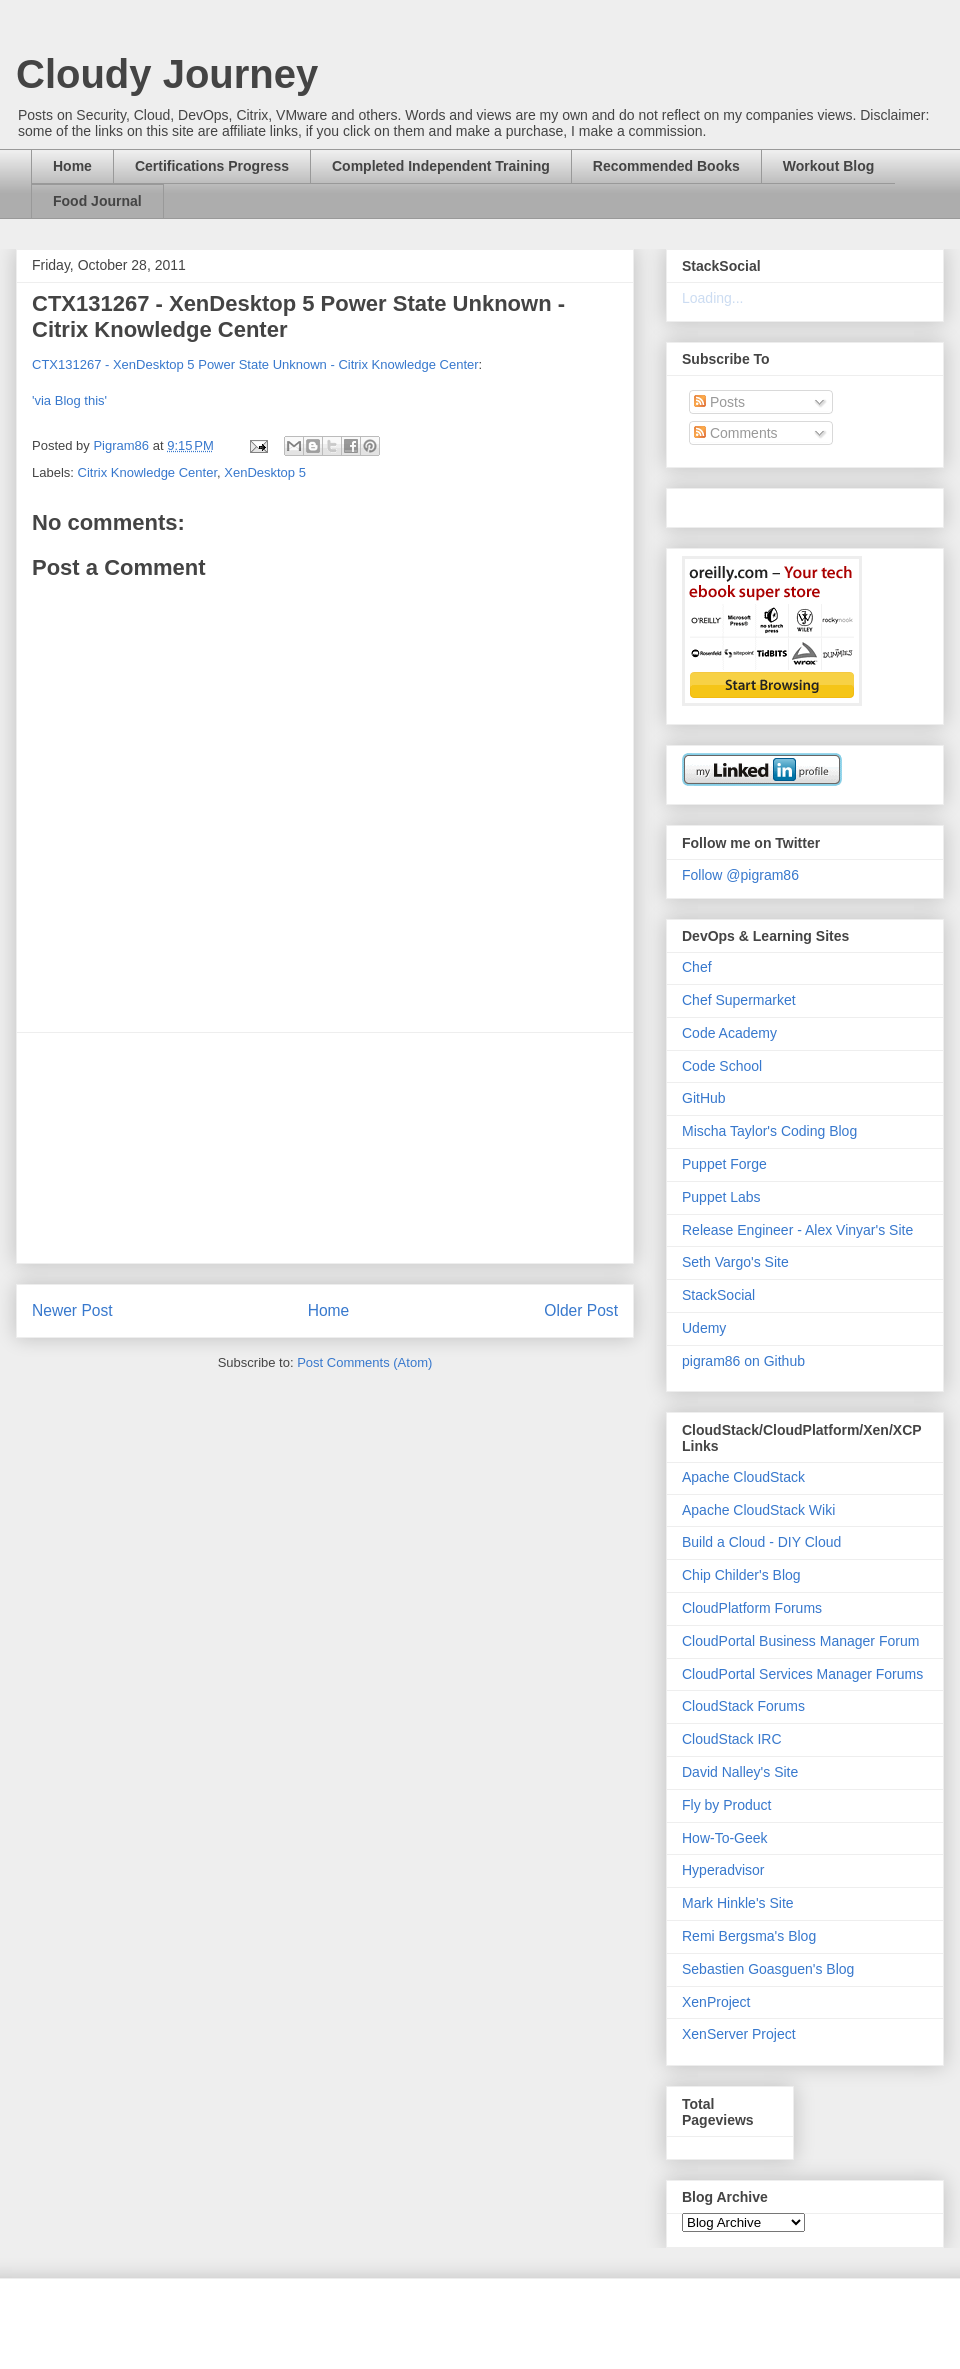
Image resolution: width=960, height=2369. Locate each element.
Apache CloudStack (743, 1477)
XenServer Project (739, 2034)
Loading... (713, 298)
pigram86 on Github (743, 1361)
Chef (697, 967)
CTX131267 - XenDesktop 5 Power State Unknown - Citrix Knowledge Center (255, 364)
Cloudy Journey (167, 74)
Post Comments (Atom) (364, 1362)
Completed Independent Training (441, 166)
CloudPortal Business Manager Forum (800, 1641)
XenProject (716, 2002)
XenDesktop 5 (265, 472)
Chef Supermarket (739, 1000)
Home (72, 166)
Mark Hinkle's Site (738, 1903)
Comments (736, 433)
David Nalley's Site (740, 1772)
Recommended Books (666, 166)
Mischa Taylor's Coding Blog (769, 1131)
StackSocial (718, 1295)
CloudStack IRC (732, 1739)
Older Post (581, 1310)
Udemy (704, 1328)
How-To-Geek (725, 1838)
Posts (719, 402)
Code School (722, 1066)
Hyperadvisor (723, 1870)
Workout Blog (829, 166)
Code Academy (729, 1033)
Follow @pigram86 (740, 875)
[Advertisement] (325, 1148)
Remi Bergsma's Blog (749, 1936)
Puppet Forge (724, 1164)
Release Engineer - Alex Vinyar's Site (797, 1230)
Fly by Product (726, 1805)
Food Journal (97, 201)
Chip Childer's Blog (741, 1575)
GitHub (704, 1098)
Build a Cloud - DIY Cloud (761, 1542)
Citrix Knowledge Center (147, 472)
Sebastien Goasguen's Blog (768, 1969)
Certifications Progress (212, 166)
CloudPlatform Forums (752, 1608)
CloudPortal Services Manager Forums (802, 1674)
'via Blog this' (69, 400)
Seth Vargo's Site (735, 1262)
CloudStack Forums (743, 1706)
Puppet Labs (721, 1197)
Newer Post (72, 1310)
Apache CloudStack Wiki (758, 1510)
